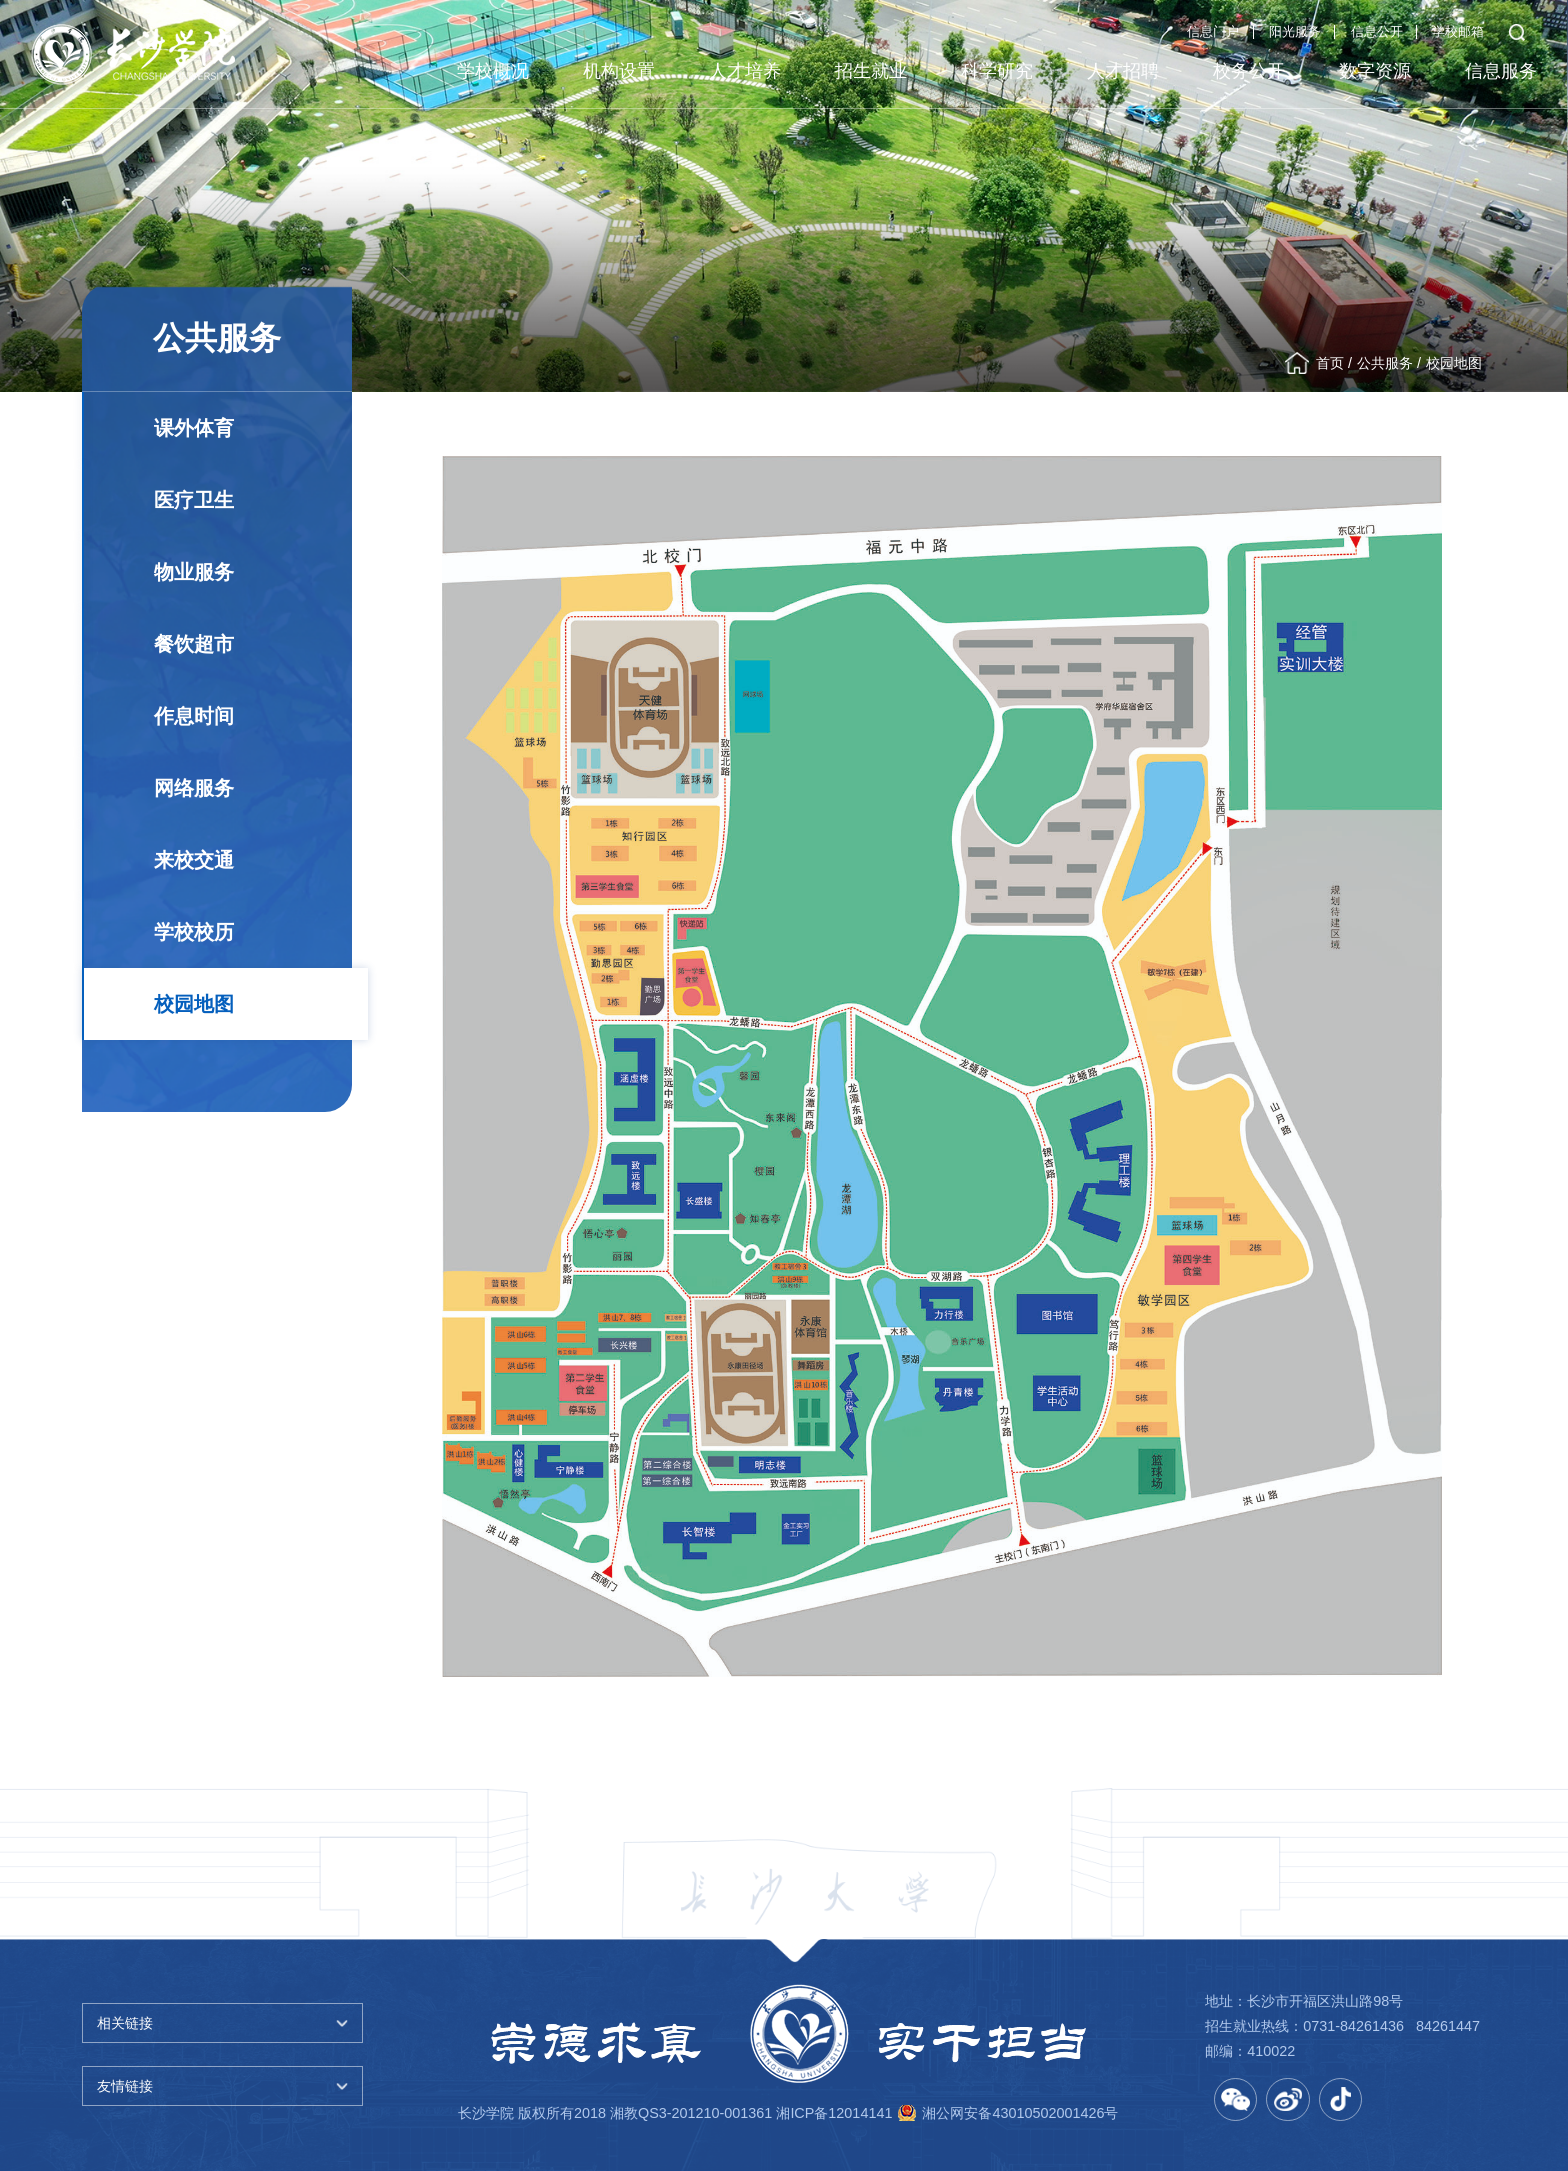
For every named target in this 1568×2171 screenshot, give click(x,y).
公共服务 (1385, 363)
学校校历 (194, 932)
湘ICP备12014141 (834, 2113)
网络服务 (194, 788)
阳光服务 (1295, 32)
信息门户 (1213, 32)
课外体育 (194, 428)
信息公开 (1377, 32)
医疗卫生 (194, 500)
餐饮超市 (194, 644)
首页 (1330, 363)
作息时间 (194, 716)
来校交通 (194, 860)
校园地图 (1454, 363)
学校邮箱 (1458, 32)
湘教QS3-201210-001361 (691, 2113)
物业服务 (194, 572)
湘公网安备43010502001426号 (1020, 2113)
